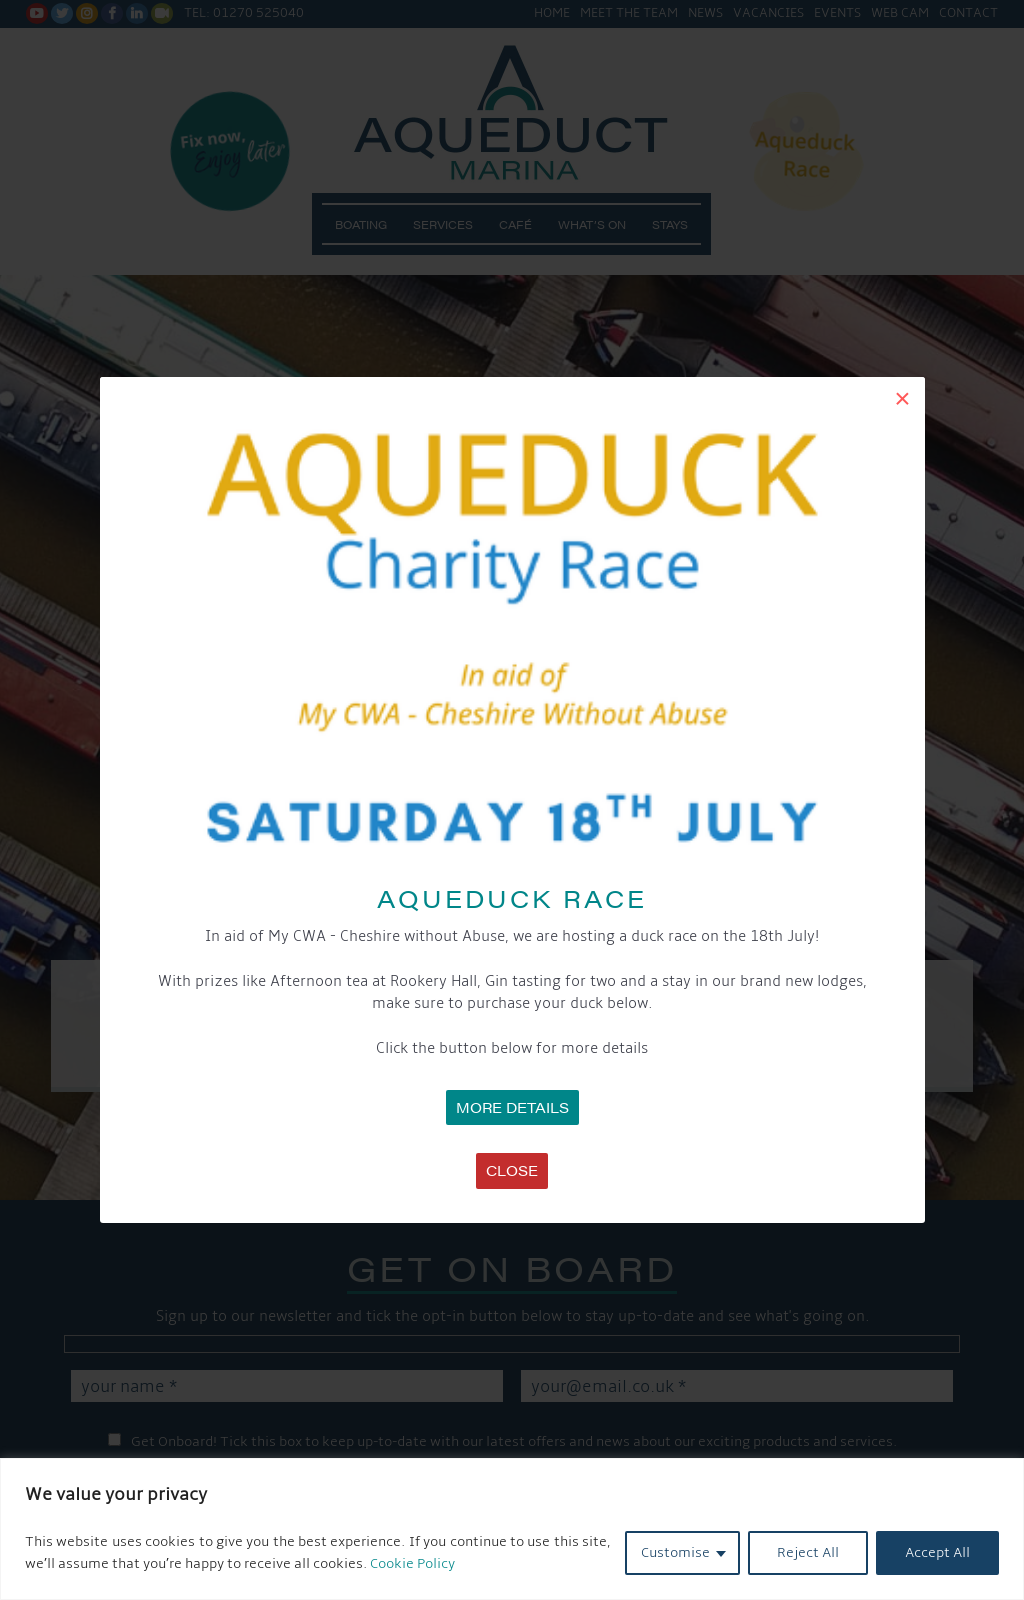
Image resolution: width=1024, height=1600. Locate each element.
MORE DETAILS (512, 1107)
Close (512, 1170)
